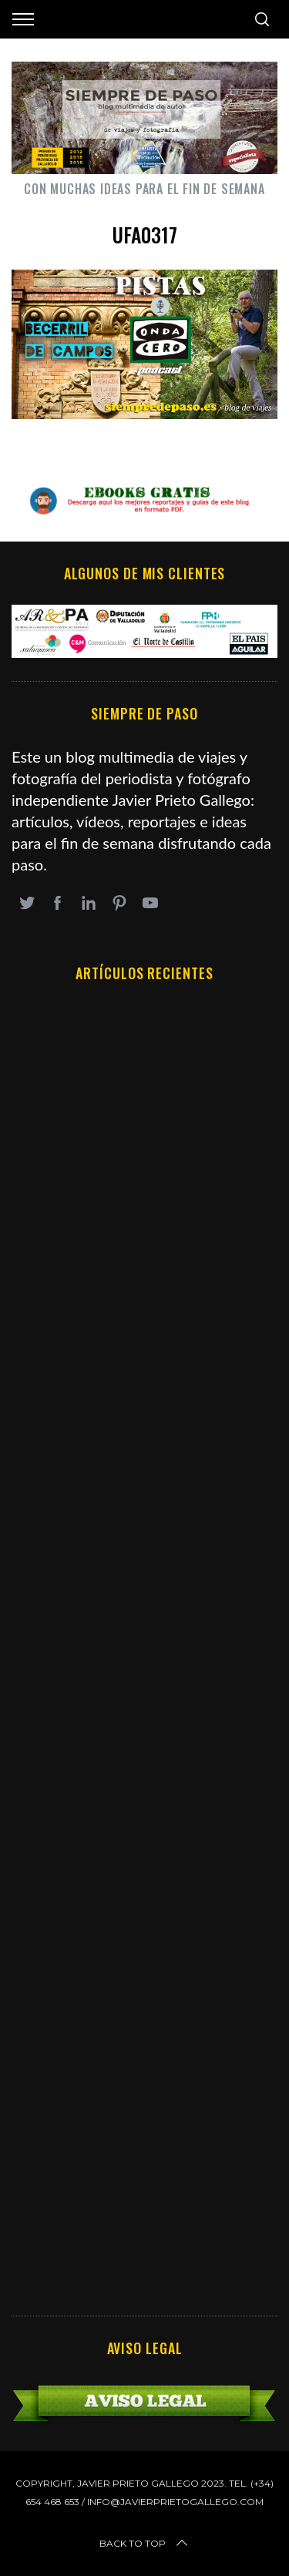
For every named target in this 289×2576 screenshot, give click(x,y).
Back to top (144, 2543)
